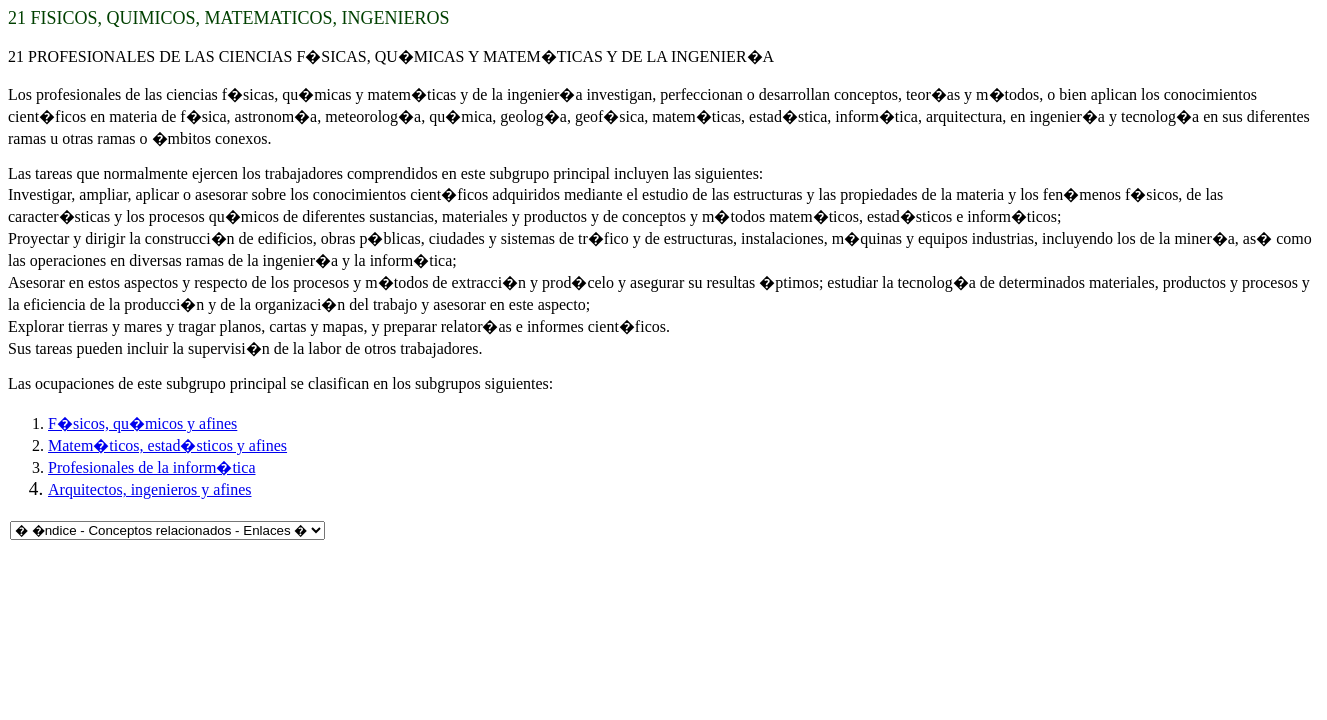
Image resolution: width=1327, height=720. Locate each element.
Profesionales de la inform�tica (152, 467)
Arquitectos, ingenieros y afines (150, 489)
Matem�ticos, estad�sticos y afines (167, 445)
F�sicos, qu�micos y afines (142, 423)
